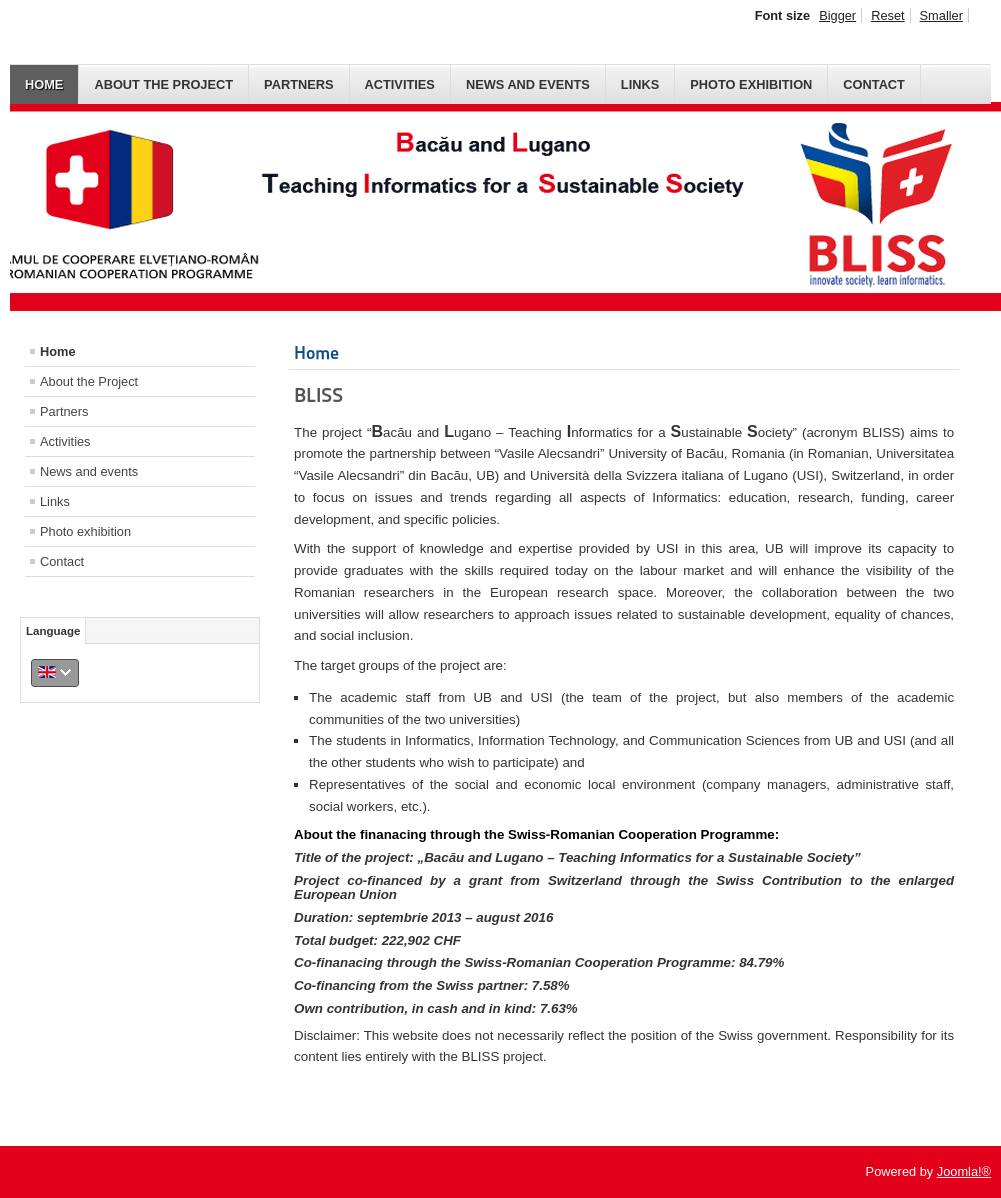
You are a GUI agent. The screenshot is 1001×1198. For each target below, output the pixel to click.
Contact (874, 84)
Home (44, 84)
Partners (298, 84)
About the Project (163, 84)
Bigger (837, 15)
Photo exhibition (751, 84)
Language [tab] (53, 631)
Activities (400, 84)
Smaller (941, 15)
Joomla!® (964, 1171)
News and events (528, 84)
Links (640, 84)
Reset (887, 15)
